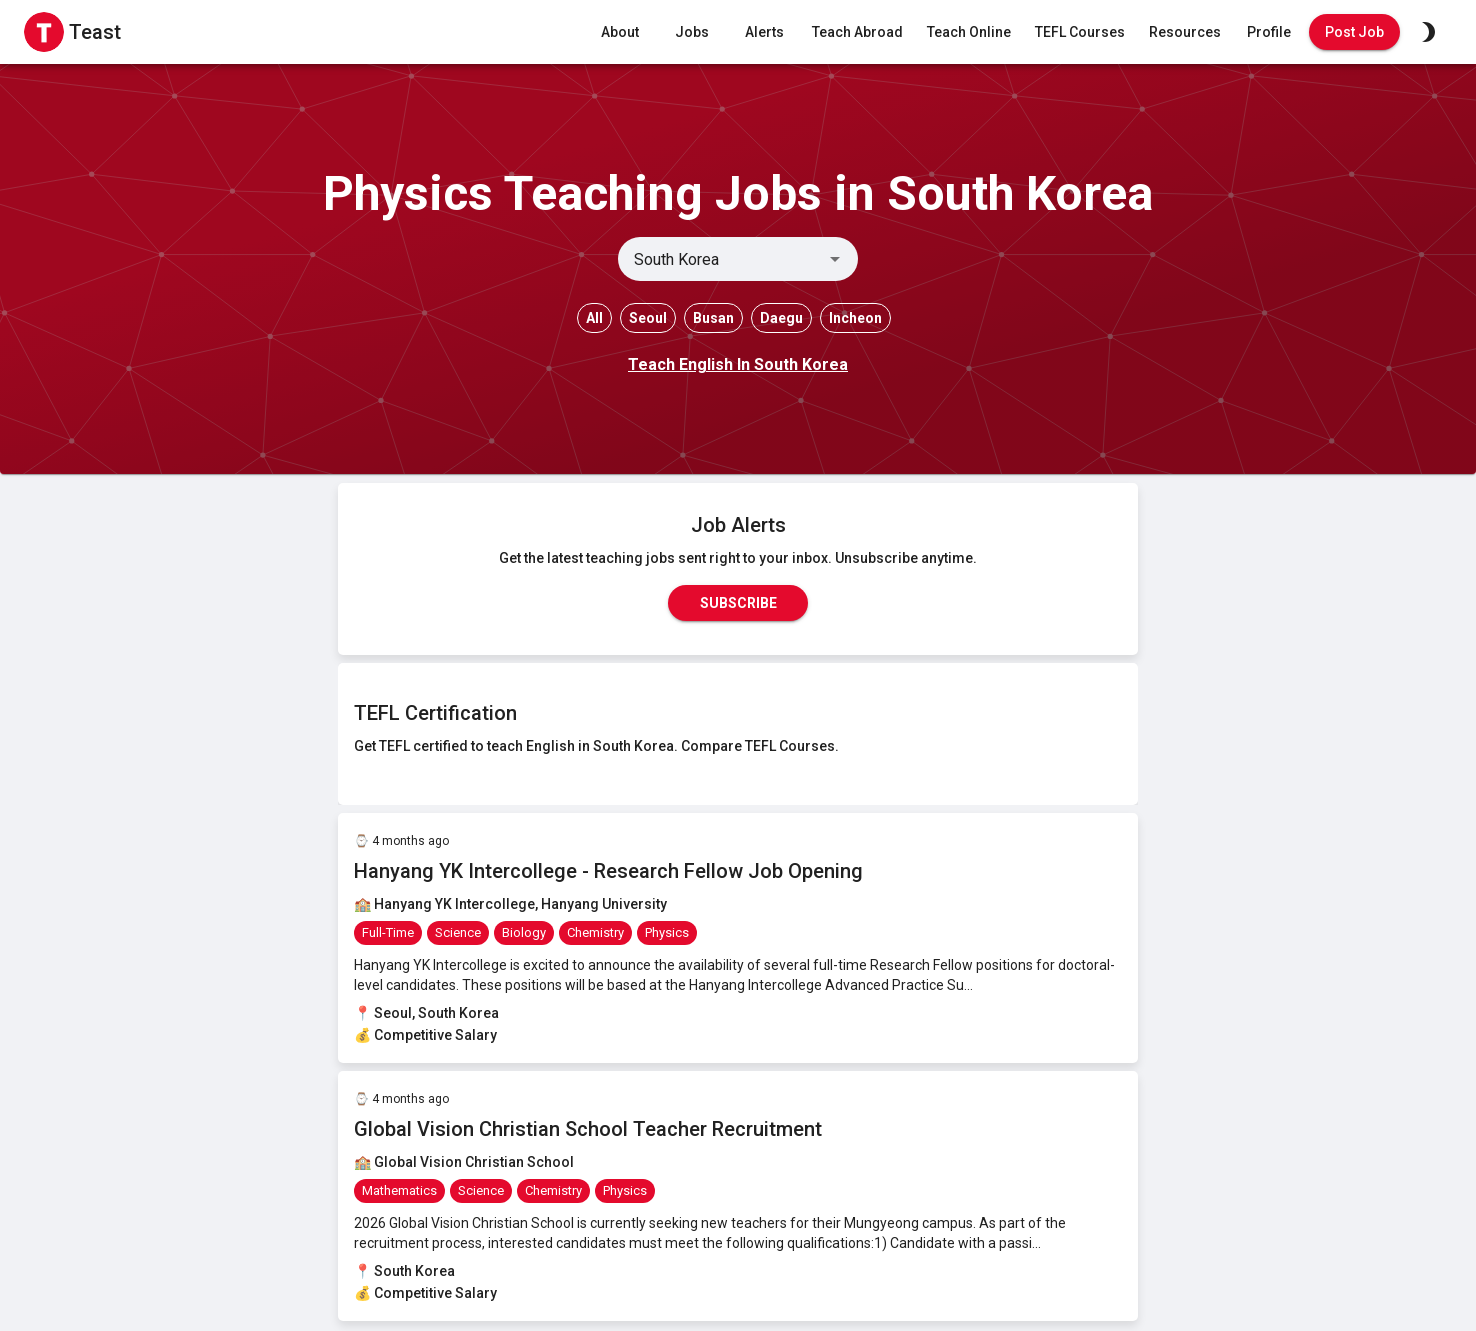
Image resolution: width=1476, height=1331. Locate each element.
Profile (1269, 32)
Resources (1185, 32)
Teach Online (969, 32)
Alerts (764, 32)
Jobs (692, 32)
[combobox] (721, 259)
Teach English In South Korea (738, 364)
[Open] (835, 259)
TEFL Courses (1080, 32)
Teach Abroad (857, 32)
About (620, 32)
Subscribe (738, 603)
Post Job (1354, 32)
